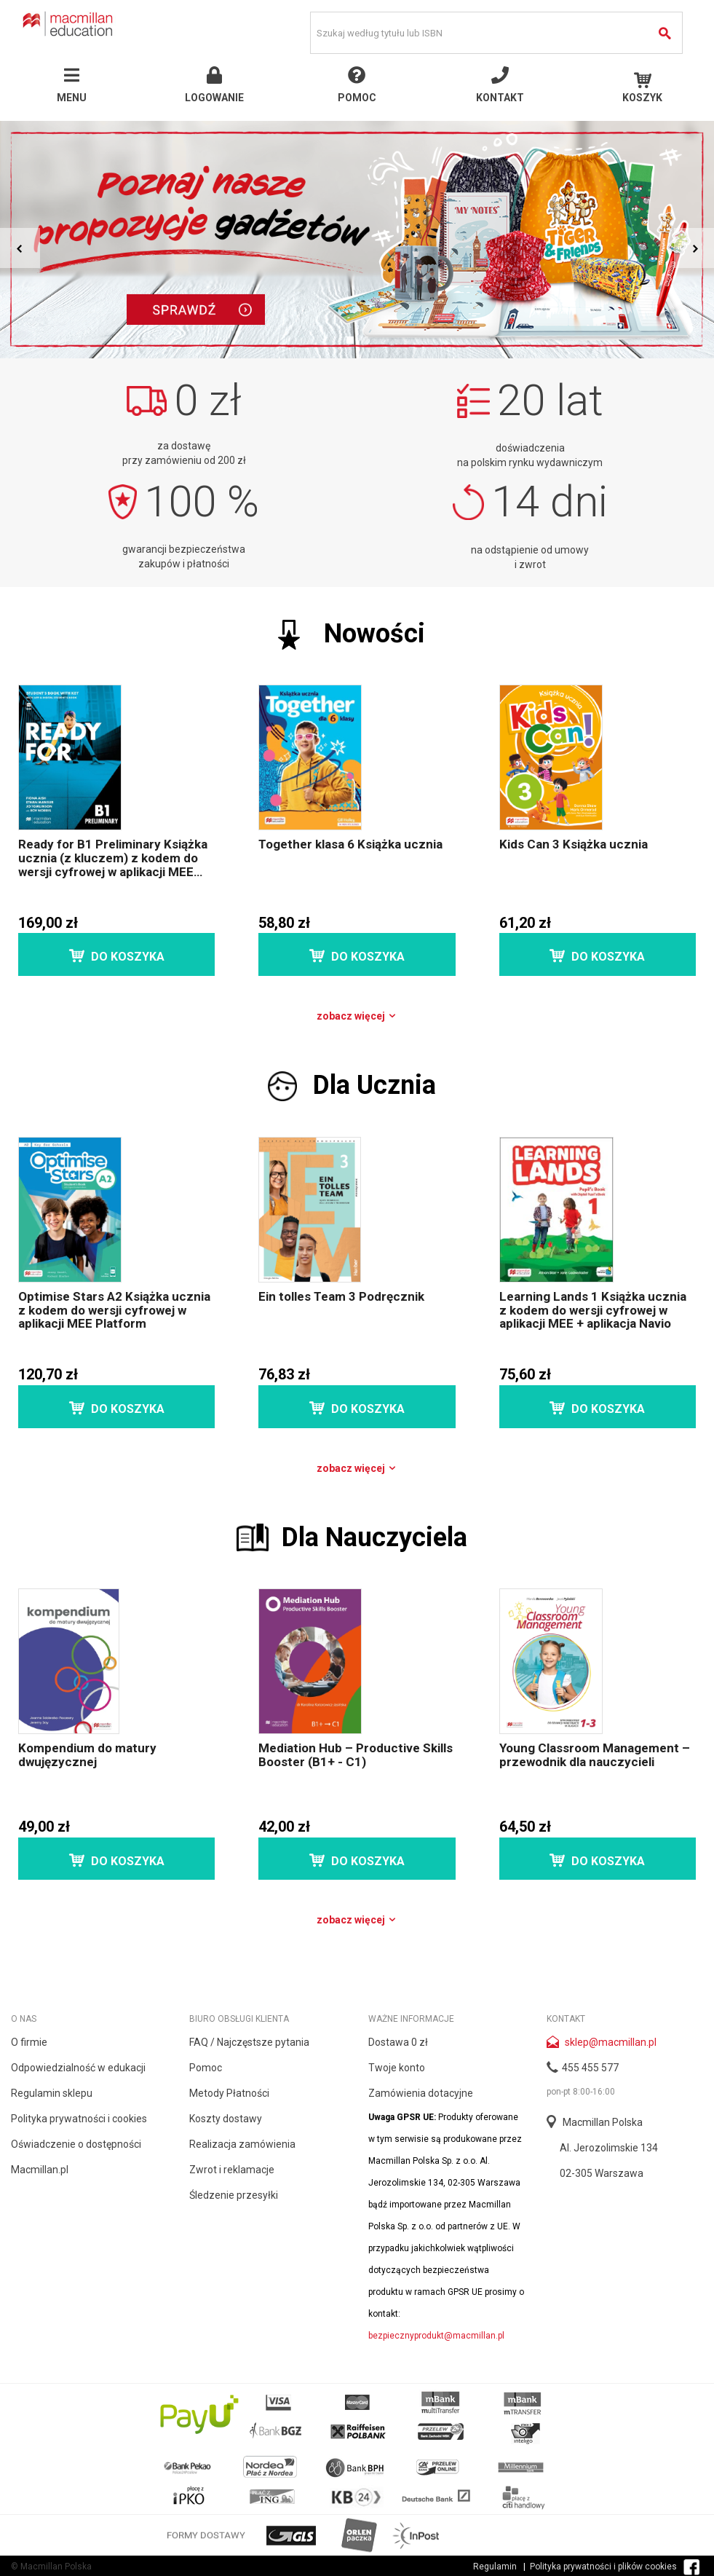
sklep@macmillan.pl (611, 2042)
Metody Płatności (229, 2093)
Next (694, 248)
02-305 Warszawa (601, 2173)
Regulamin (495, 2566)
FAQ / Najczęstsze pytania (249, 2042)
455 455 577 (590, 2067)
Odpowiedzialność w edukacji (78, 2067)
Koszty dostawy (225, 2118)
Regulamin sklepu (51, 2093)
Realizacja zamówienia (242, 2144)
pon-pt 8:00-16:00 (581, 2092)
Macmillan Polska (603, 2122)
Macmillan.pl (39, 2169)
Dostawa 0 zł (398, 2042)
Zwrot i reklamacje (231, 2169)
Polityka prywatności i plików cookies (603, 2566)
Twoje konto (396, 2067)
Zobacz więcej (357, 1016)
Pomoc (205, 2067)
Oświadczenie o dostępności (76, 2144)
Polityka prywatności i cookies (79, 2118)
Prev (20, 248)
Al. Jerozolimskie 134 (609, 2148)
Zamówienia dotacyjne (420, 2093)
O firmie (29, 2042)
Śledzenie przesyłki (233, 2195)
